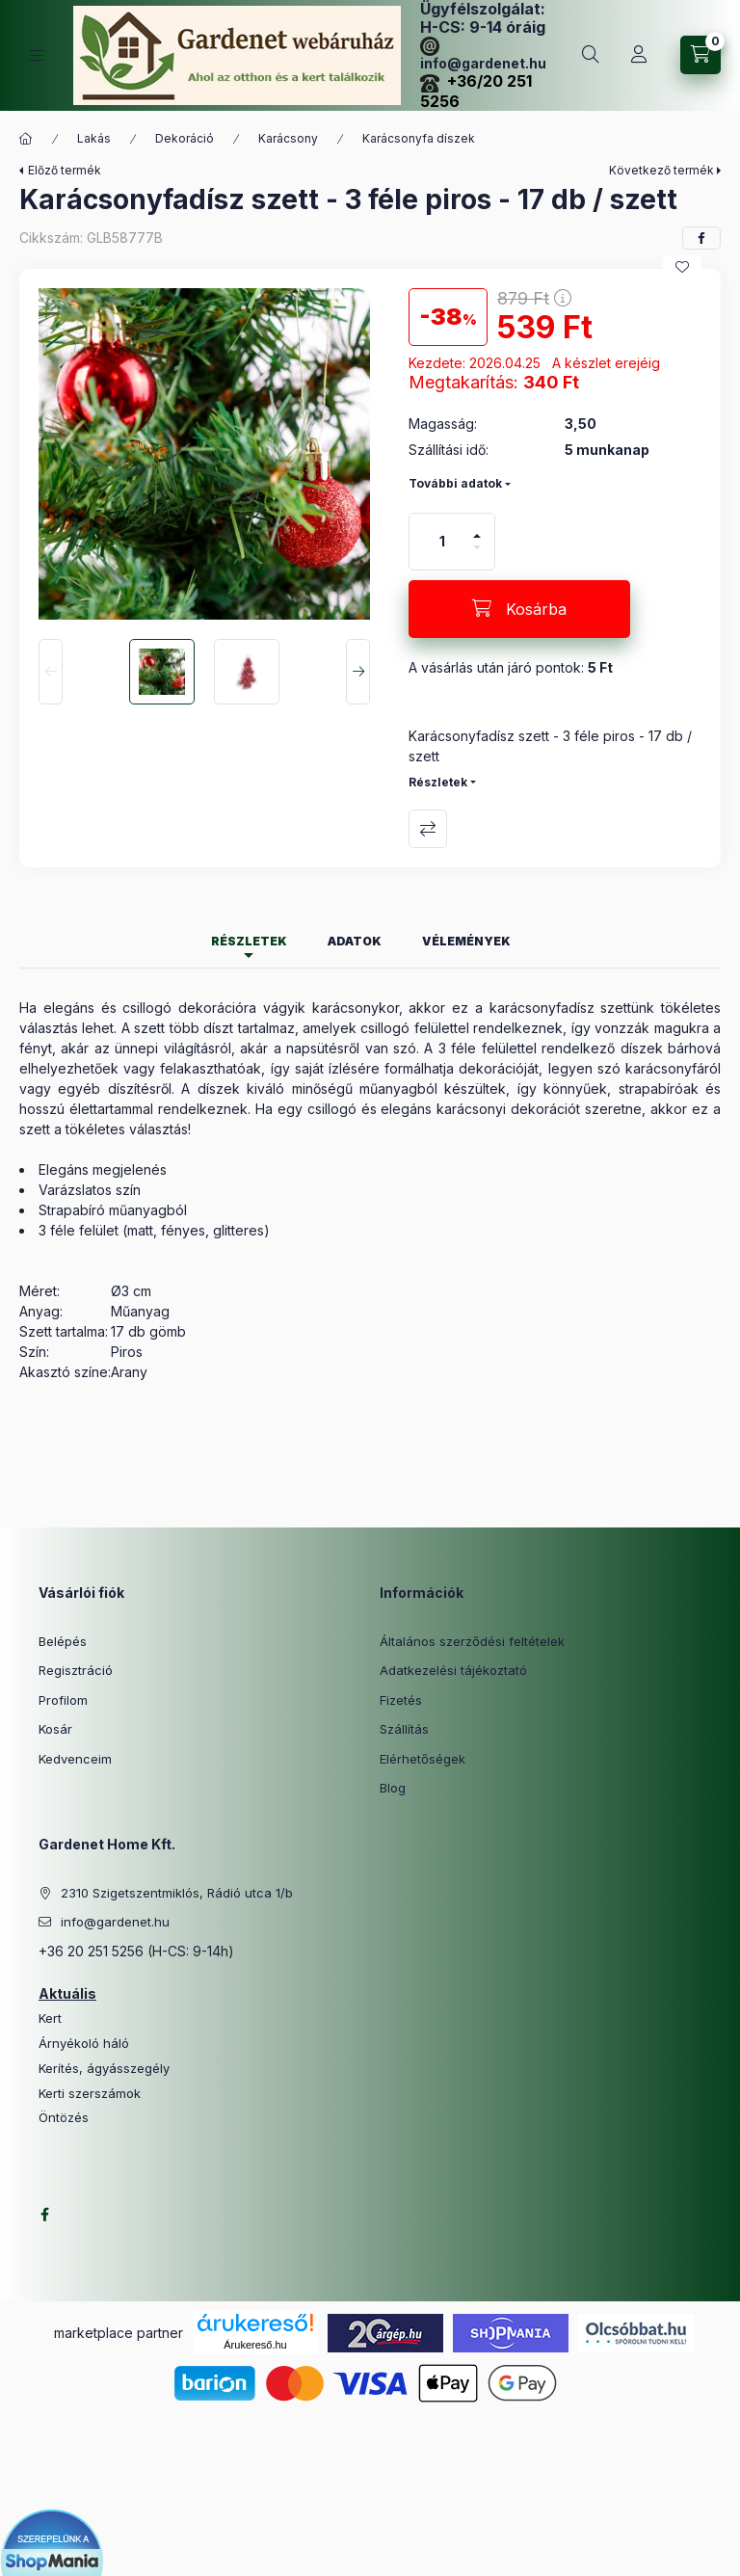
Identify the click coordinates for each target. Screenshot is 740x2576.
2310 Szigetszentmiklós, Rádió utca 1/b (177, 1892)
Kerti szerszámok (90, 2093)
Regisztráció (76, 1670)
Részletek (438, 782)
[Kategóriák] (36, 55)
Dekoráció (184, 138)
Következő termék (661, 170)
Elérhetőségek (422, 1758)
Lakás (94, 138)
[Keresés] (590, 55)
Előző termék (64, 170)
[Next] (358, 671)
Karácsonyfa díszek (418, 138)
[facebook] (701, 238)
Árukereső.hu (255, 2344)
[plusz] (477, 528)
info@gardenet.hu (115, 1921)
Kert (50, 2018)
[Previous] (51, 671)
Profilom (63, 1700)
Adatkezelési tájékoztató (453, 1670)
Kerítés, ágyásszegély (104, 2068)
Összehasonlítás (428, 829)
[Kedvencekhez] (682, 267)
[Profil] (639, 55)
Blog (393, 1787)
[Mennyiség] (442, 542)
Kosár (55, 1729)
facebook (44, 2214)
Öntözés (64, 2118)
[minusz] (477, 556)
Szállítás (404, 1729)
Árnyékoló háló (84, 2043)
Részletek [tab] (249, 941)
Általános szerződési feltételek (472, 1641)
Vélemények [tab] (466, 941)
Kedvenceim (75, 1758)
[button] (204, 454)
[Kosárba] (519, 609)
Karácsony (288, 138)
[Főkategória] (26, 138)
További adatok (455, 483)
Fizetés (401, 1700)
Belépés (63, 1641)
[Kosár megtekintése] (700, 55)
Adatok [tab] (355, 941)
